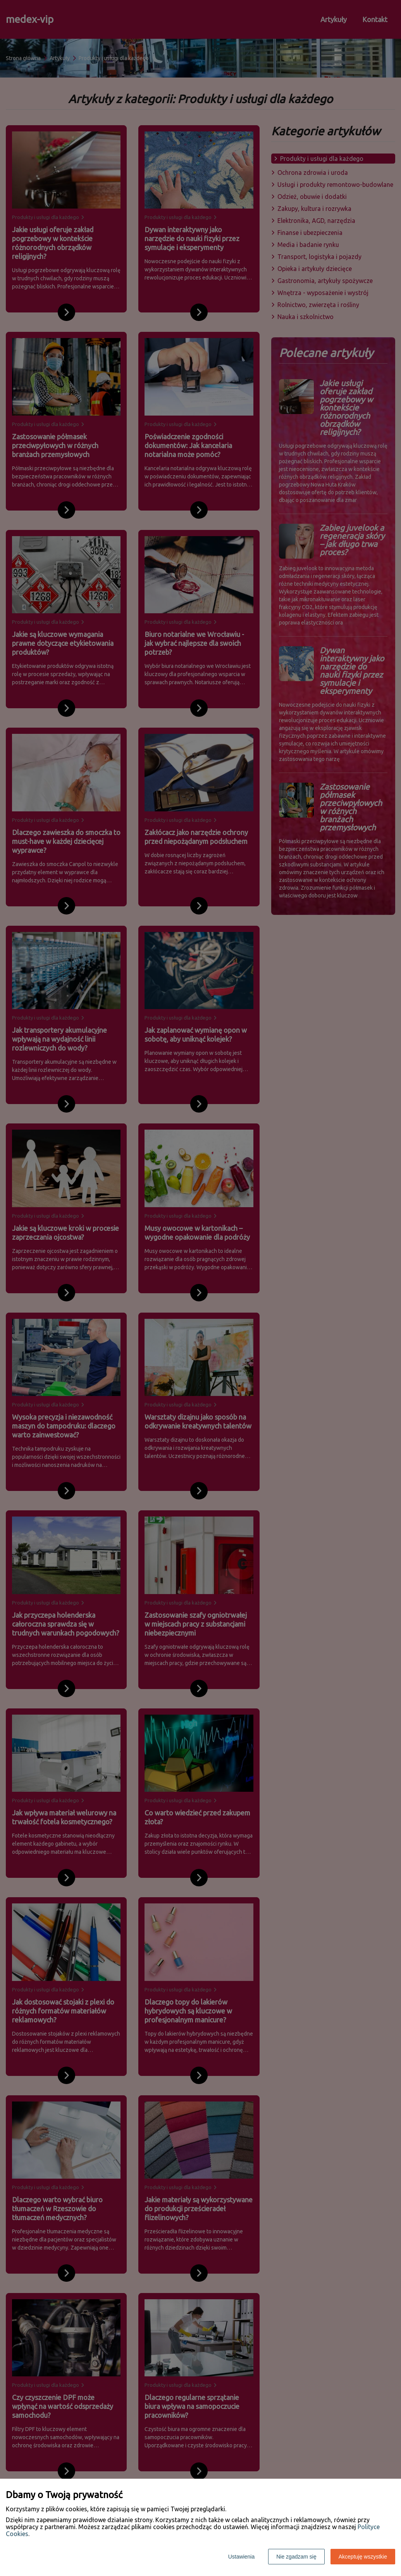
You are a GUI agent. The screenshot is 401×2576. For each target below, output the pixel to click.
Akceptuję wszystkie (363, 2557)
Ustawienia (241, 2557)
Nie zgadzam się (296, 2557)
